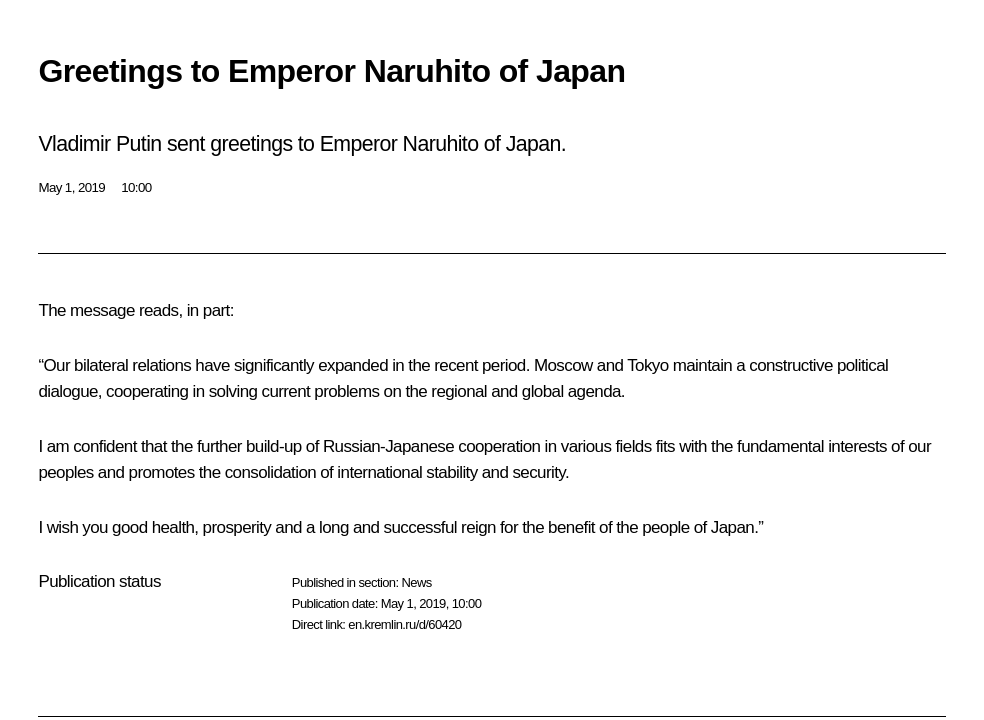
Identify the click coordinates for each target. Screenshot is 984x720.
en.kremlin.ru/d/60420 (404, 624)
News (416, 582)
